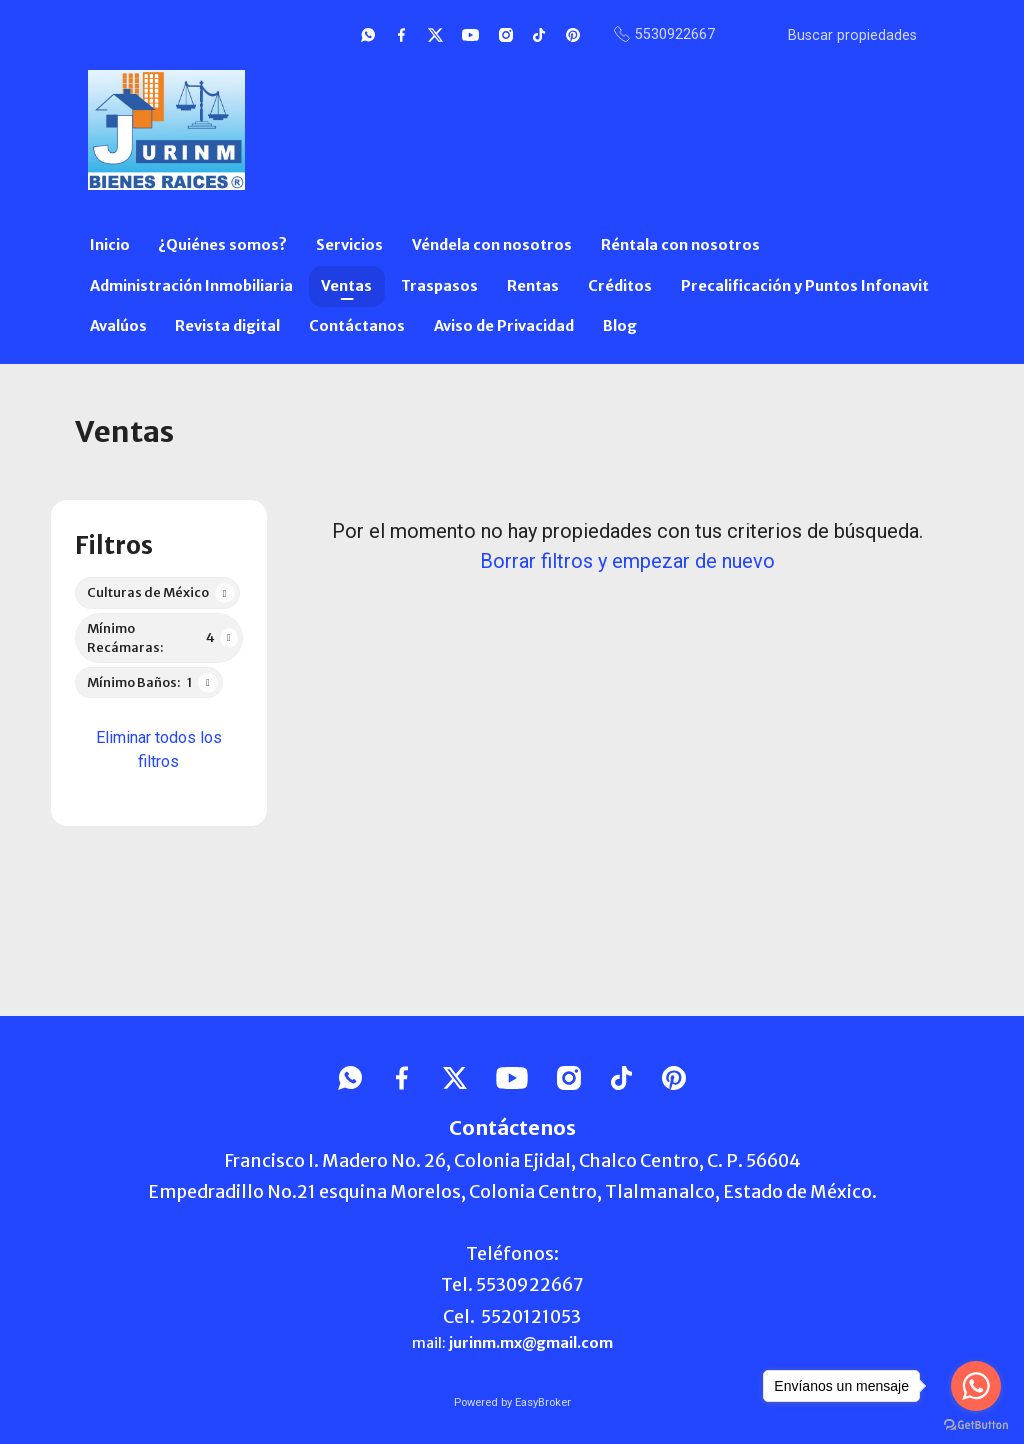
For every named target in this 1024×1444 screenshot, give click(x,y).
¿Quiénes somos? (222, 245)
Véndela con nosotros (492, 245)
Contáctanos (357, 326)
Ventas (346, 286)
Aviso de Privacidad (504, 326)
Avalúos (118, 326)
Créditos (620, 286)
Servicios (349, 245)
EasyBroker (543, 1402)
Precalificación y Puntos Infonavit (805, 286)
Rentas (533, 286)
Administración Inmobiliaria (191, 286)
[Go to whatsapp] (976, 1386)
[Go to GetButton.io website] (976, 1424)
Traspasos (439, 286)
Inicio (110, 245)
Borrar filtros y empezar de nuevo (627, 561)
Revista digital (227, 326)
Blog (620, 326)
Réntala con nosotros (680, 245)
